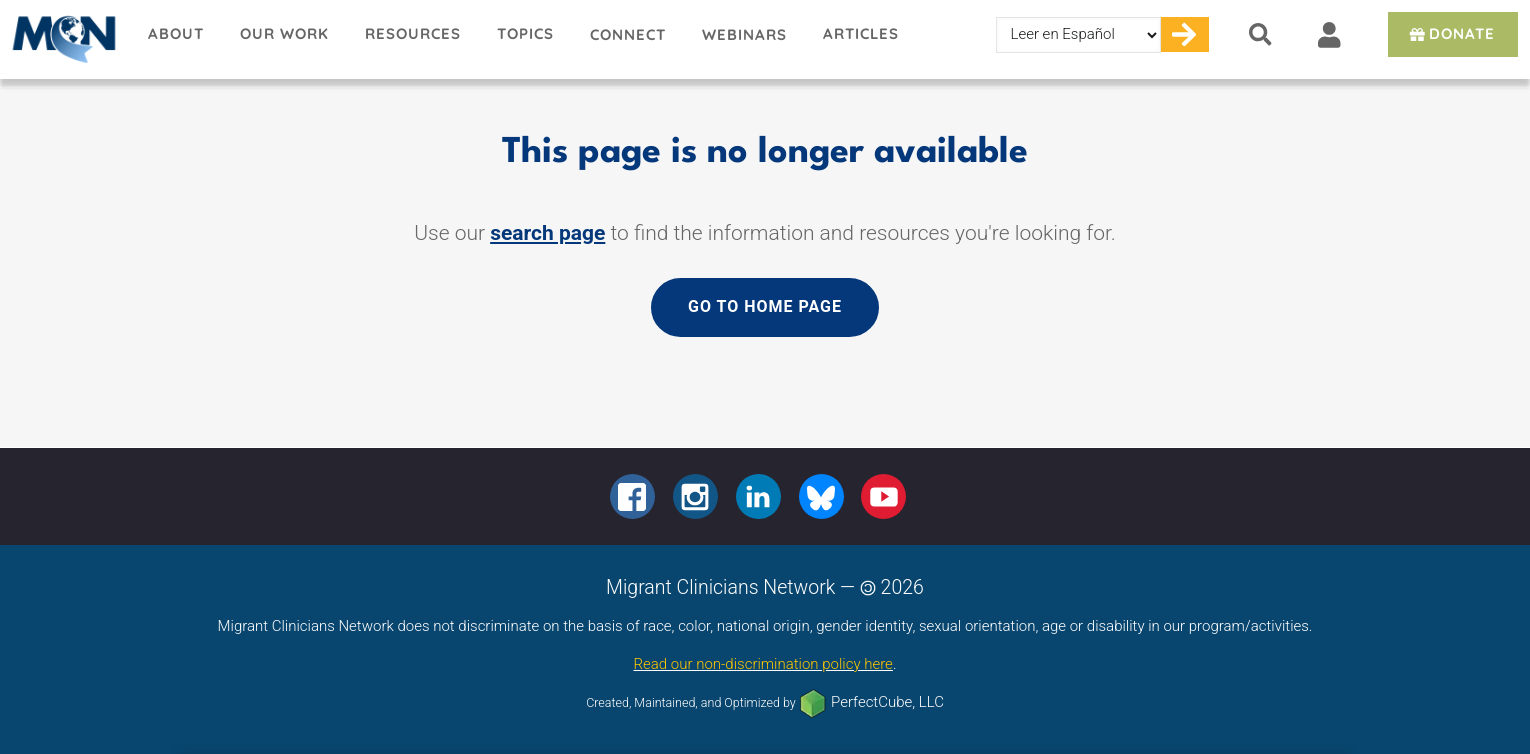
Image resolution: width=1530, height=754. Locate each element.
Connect (628, 34)
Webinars (744, 34)
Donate (1450, 33)
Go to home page (765, 306)
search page (547, 233)
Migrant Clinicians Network (65, 39)
